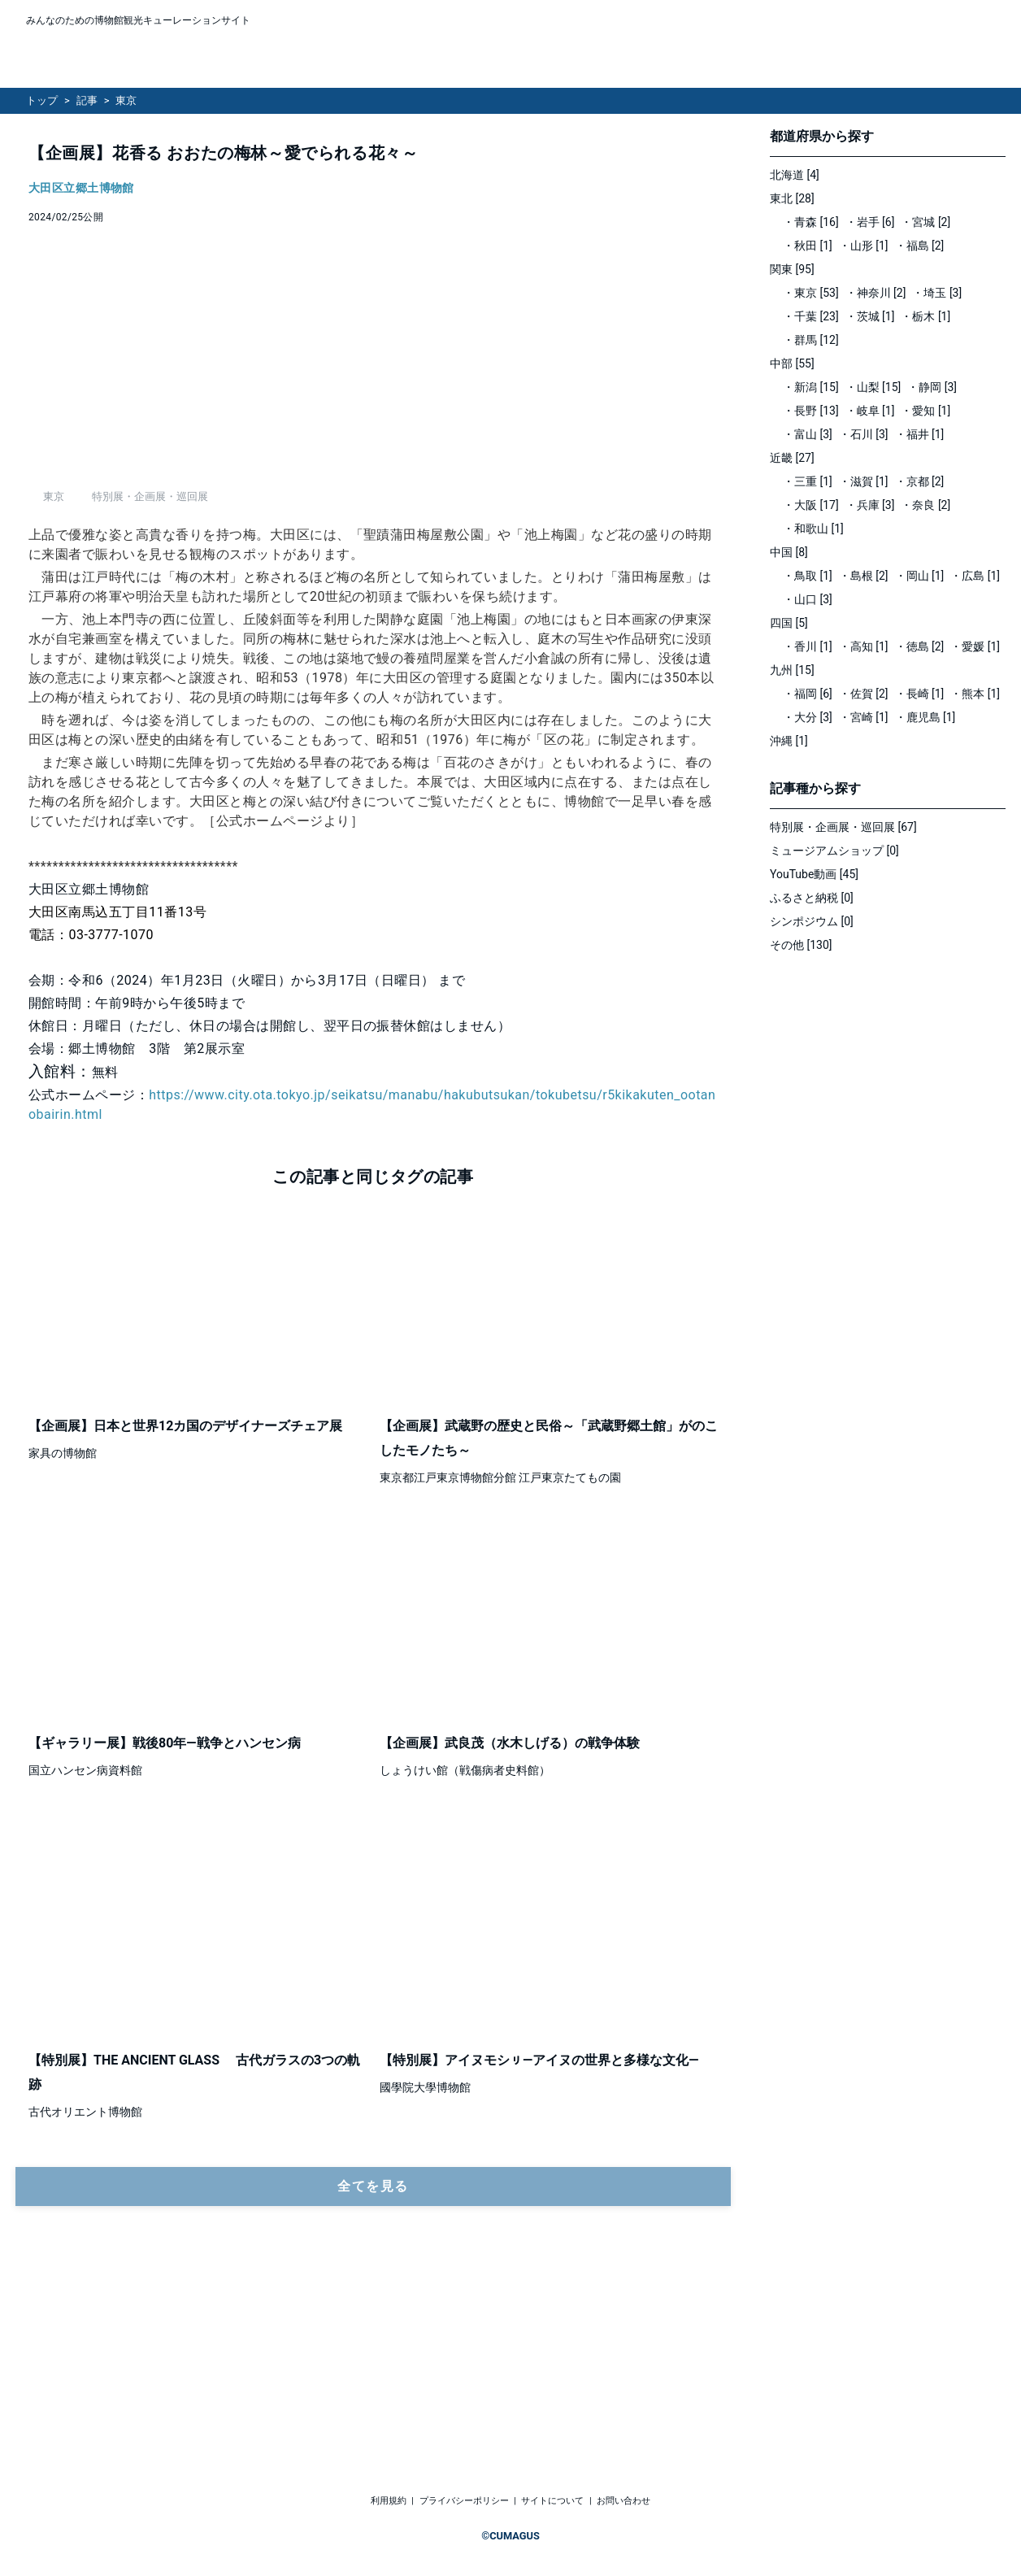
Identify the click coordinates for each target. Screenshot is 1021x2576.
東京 (126, 100)
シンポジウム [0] (812, 921)
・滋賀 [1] (863, 481)
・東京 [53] (811, 292)
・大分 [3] (807, 717)
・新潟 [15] (811, 387)
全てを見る (373, 2366)
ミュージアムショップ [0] (834, 850)
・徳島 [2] (920, 646)
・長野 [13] (811, 410)
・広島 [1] (975, 575)
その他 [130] (801, 944)
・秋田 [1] (807, 245)
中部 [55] (792, 363)
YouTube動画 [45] (814, 874)
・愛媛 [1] (975, 646)
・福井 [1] (920, 434)
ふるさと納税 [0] (812, 897)
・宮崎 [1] (863, 717)
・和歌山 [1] (813, 528)
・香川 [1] (807, 646)
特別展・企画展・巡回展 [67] (843, 826)
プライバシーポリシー (464, 2501)
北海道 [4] (794, 174)
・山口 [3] (807, 599)
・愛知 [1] (925, 410)
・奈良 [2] (925, 504)
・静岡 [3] (932, 387)
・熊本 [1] (975, 693)
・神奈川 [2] (875, 292)
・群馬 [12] (811, 339)
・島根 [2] (863, 575)
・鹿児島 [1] (925, 717)
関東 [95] (792, 269)
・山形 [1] (863, 245)
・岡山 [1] (920, 575)
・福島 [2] (920, 245)
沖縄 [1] (789, 740)
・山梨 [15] (873, 387)
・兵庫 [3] (870, 504)
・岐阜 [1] (870, 410)
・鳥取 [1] (807, 575)
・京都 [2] (920, 481)
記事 (87, 100)
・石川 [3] (863, 434)
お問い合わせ (623, 2501)
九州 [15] (792, 670)
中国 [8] (789, 552)
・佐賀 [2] (863, 693)
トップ (42, 100)
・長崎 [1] (920, 693)
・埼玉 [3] (937, 292)
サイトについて (552, 2501)
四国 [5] (789, 622)
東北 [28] (792, 198)
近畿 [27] (792, 457)
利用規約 (388, 2501)
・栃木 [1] (925, 316)
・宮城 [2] (925, 221)
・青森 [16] (811, 221)
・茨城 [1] (870, 316)
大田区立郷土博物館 (81, 188)
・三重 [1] (807, 481)
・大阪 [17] (811, 504)
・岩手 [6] (870, 221)
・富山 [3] (807, 434)
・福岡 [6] (807, 693)
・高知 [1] (863, 646)
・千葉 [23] (811, 316)
